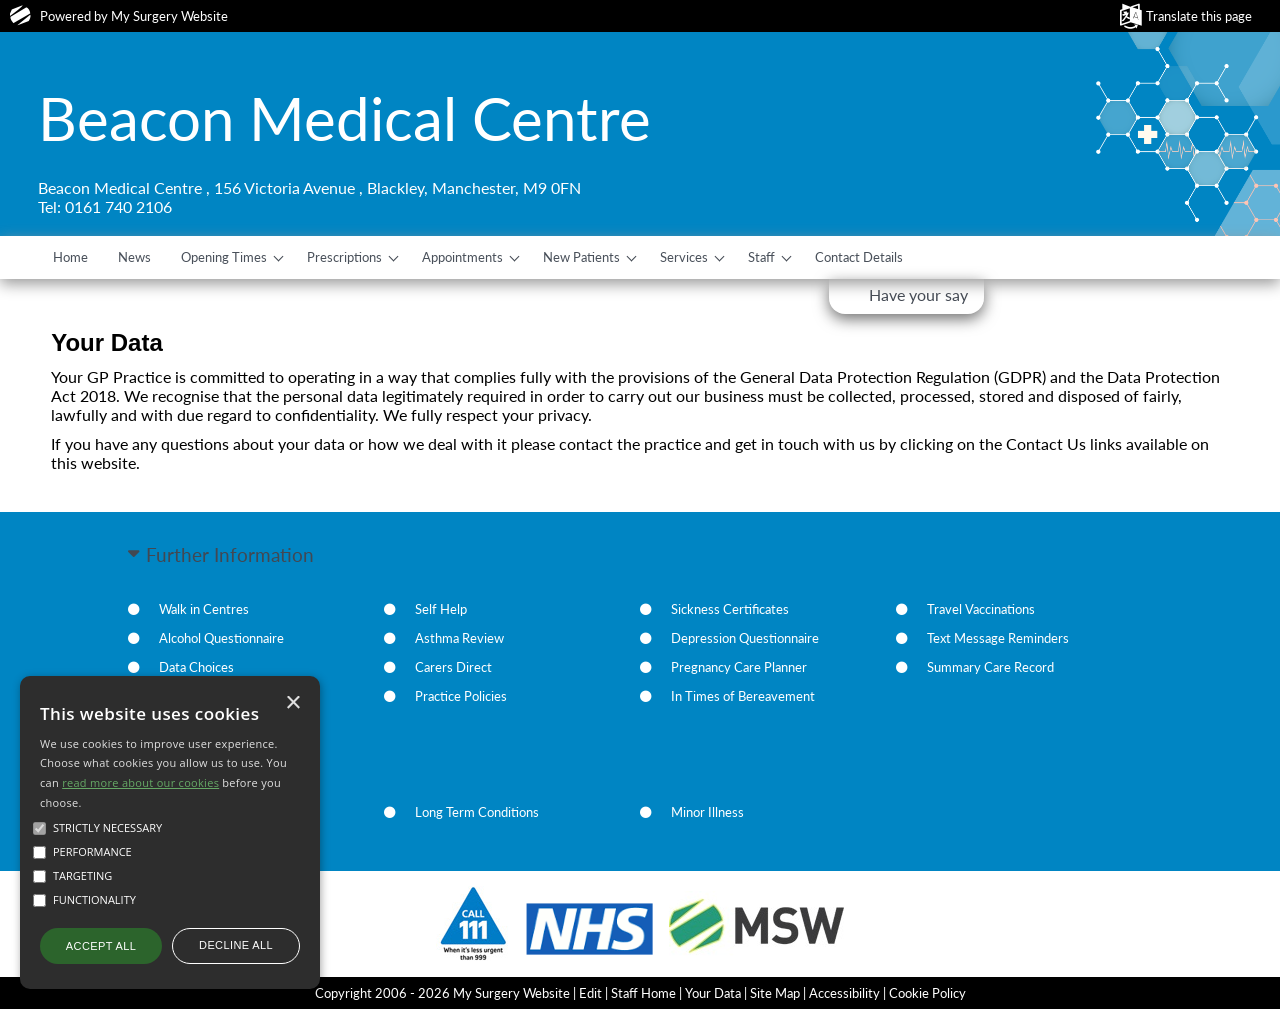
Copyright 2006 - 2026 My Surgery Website (442, 993)
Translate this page (1199, 16)
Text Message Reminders (998, 638)
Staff (761, 257)
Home (70, 257)
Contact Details (859, 257)
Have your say (918, 294)
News (134, 257)
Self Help (441, 609)
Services (684, 257)
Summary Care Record (990, 667)
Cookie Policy (927, 993)
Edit (590, 993)
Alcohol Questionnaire (221, 638)
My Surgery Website (169, 16)
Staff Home (643, 993)
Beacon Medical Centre (344, 118)
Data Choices (196, 667)
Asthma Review (459, 638)
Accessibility (844, 993)
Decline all (236, 945)
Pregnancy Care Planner (739, 667)
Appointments (462, 257)
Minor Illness (707, 812)
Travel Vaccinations (981, 609)
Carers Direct (453, 667)
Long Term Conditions (477, 812)
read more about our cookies (140, 782)
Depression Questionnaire (745, 638)
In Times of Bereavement (743, 696)
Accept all (101, 946)
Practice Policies (461, 696)
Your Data (713, 993)
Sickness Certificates (730, 609)
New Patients (581, 257)
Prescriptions (344, 257)
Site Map (775, 993)
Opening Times (224, 257)
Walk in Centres (204, 609)
